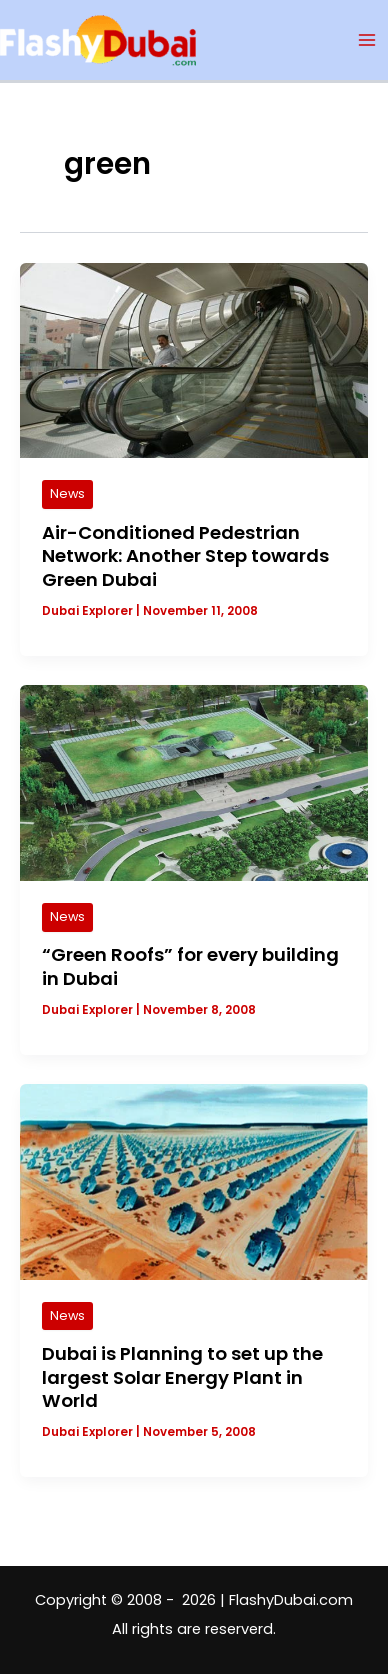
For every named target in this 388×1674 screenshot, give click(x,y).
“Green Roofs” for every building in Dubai (190, 966)
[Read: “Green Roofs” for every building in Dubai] (194, 782)
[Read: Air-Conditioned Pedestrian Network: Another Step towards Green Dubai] (194, 359)
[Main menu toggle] (367, 40)
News (67, 493)
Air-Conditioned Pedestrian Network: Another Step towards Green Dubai (185, 556)
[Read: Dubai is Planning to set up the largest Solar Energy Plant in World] (194, 1181)
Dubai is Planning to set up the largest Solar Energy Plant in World (182, 1377)
